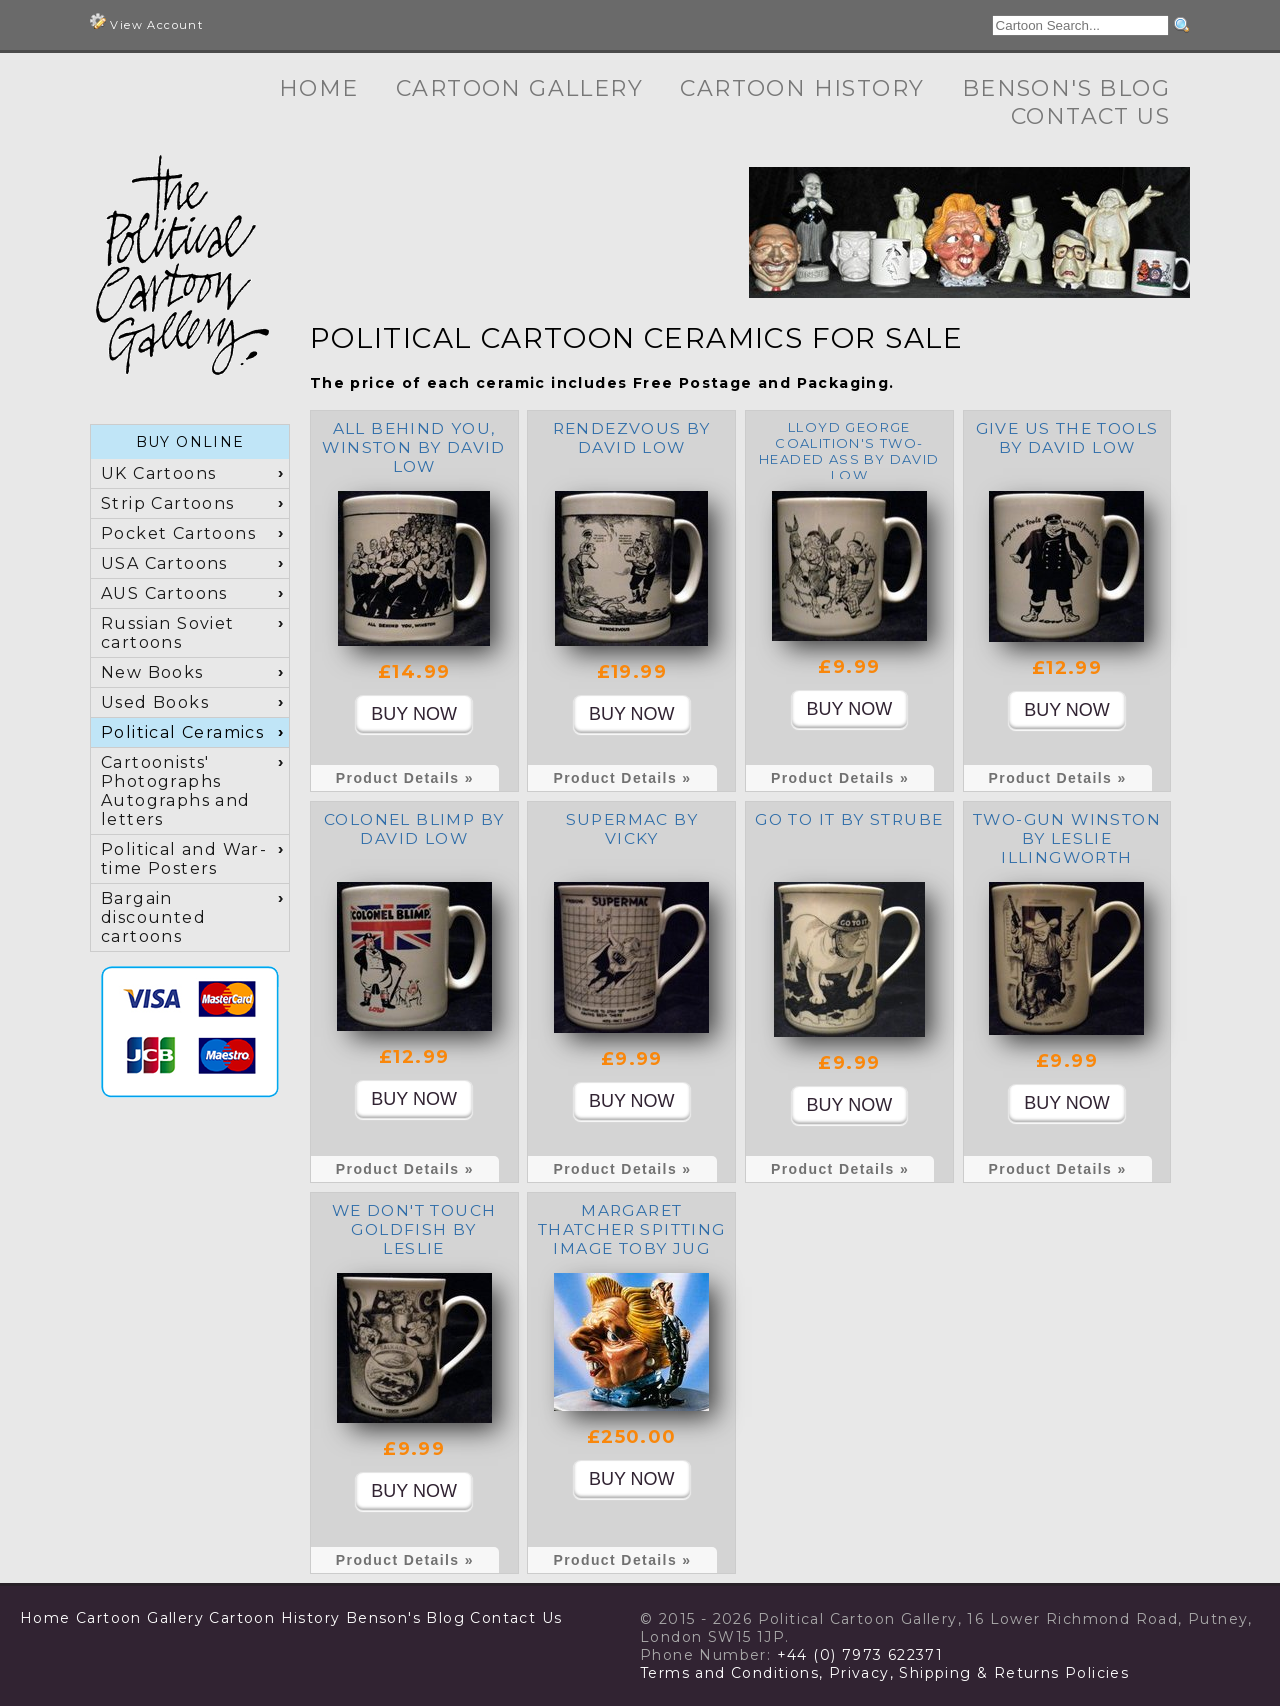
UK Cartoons (158, 473)
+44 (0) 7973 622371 (860, 1655)
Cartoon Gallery (519, 88)
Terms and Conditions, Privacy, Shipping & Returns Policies (884, 1673)
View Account (146, 22)
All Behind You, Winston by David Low (413, 447)
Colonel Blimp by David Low (414, 829)
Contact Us (1090, 116)
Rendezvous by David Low (632, 438)
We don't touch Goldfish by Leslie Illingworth (414, 1239)
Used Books (155, 702)
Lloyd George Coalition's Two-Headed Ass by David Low (849, 451)
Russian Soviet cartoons (168, 633)
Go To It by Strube (849, 819)
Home (319, 88)
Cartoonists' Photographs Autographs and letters (176, 791)
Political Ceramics (182, 732)
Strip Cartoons (168, 503)
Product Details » (405, 778)
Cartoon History (802, 88)
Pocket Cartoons (178, 533)
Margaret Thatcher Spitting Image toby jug (632, 1229)
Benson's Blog (1066, 88)
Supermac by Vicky (632, 829)
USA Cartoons (164, 563)
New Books (152, 672)
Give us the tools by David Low (1067, 438)
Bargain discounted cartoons (153, 917)
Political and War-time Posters (184, 859)
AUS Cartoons (164, 593)
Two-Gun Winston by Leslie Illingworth (1067, 838)
